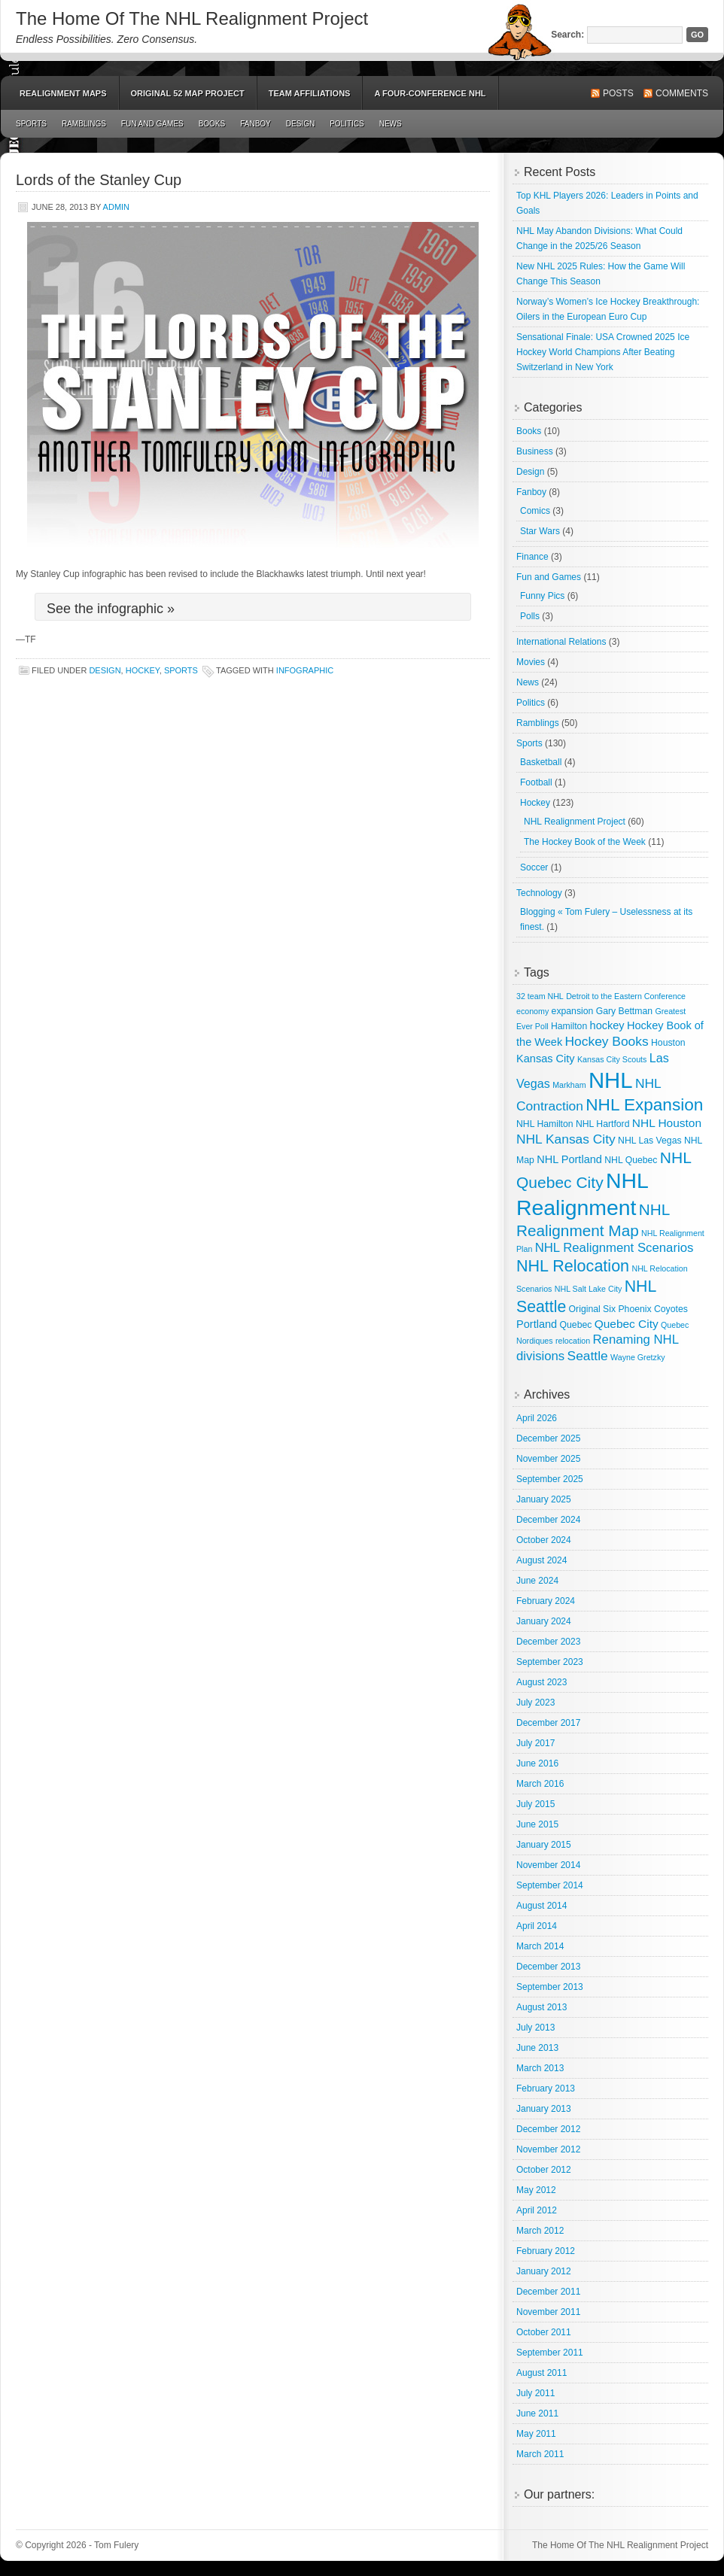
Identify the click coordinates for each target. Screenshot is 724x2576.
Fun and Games (152, 124)
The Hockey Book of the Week (585, 842)
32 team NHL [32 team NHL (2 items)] (540, 996)
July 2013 (535, 2027)
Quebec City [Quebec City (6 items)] (627, 1323)
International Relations (561, 641)
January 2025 (543, 1499)
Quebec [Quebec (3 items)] (576, 1325)
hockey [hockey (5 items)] (607, 1025)
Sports (31, 124)
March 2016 (540, 1784)
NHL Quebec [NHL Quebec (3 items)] (630, 1160)
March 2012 (540, 2230)
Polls (530, 616)
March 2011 (540, 2454)
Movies (530, 662)
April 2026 (536, 1418)
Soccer (534, 867)
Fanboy (255, 124)
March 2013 (540, 2068)
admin (116, 206)
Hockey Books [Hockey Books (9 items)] (607, 1041)
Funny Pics (542, 596)
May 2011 (536, 2434)
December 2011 (548, 2291)
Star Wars (540, 531)
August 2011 (541, 2373)
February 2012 (545, 2251)
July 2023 (535, 1702)
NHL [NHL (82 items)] (611, 1080)
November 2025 (548, 1459)
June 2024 (537, 1580)
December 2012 (548, 2129)
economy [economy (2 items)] (532, 1011)
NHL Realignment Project (574, 821)
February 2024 (545, 1601)
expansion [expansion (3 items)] (573, 1011)
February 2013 (545, 2088)
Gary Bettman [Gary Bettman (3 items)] (624, 1011)
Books (212, 124)
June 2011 (537, 2413)
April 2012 (536, 2210)
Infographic (304, 670)
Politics (347, 124)
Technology (539, 893)
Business (534, 451)
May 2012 (536, 2190)
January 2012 (543, 2271)
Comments (682, 93)
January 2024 (543, 1621)
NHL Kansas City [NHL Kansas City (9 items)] (566, 1139)
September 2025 (549, 1479)
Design (300, 124)
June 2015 (537, 1824)
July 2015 (535, 1804)
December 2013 (548, 1966)
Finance (532, 556)
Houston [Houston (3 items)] (668, 1042)
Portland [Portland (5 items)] (536, 1324)
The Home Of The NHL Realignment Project (192, 18)
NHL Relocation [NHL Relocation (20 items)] (572, 1265)
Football (536, 782)
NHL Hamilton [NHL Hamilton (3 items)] (544, 1124)
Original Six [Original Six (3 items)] (592, 1309)
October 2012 (543, 2169)
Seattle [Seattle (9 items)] (587, 1355)
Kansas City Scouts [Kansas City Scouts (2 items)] (611, 1059)
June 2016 (537, 1763)
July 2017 (535, 1743)
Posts (618, 93)
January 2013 (543, 2109)
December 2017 (548, 1723)
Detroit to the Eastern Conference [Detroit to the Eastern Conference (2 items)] (626, 996)
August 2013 (541, 2007)
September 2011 (549, 2352)
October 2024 (543, 1540)
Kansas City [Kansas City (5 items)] (545, 1059)
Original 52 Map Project (188, 93)
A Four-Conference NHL (429, 93)
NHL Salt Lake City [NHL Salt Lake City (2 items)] (588, 1288)
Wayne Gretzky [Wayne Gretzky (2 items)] (637, 1357)
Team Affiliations (310, 93)
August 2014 (541, 1905)
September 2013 (549, 1987)
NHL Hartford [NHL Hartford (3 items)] (603, 1124)
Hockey (143, 670)
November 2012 (548, 2149)
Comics (535, 511)
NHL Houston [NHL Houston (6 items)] (666, 1122)
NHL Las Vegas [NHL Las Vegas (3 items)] (649, 1140)
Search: (567, 34)
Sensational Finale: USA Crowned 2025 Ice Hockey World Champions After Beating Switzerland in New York (602, 352)
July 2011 (535, 2393)
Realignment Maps (63, 93)
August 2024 (541, 1560)
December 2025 (548, 1438)
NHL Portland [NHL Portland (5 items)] (569, 1159)
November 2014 (548, 1865)
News (390, 124)
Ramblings (84, 124)
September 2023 (549, 1662)
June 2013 (537, 2048)
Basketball (540, 762)
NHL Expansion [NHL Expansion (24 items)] (644, 1104)
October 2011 (543, 2332)
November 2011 (548, 2312)
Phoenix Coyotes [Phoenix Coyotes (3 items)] (652, 1309)
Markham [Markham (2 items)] (569, 1084)
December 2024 (548, 1519)
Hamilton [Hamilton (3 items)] (569, 1026)
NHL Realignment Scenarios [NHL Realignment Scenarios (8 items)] (614, 1248)
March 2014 (540, 1946)
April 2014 (536, 1926)
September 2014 (549, 1885)
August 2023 (541, 1682)
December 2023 (548, 1641)
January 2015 (543, 1844)
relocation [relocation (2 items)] (572, 1340)
